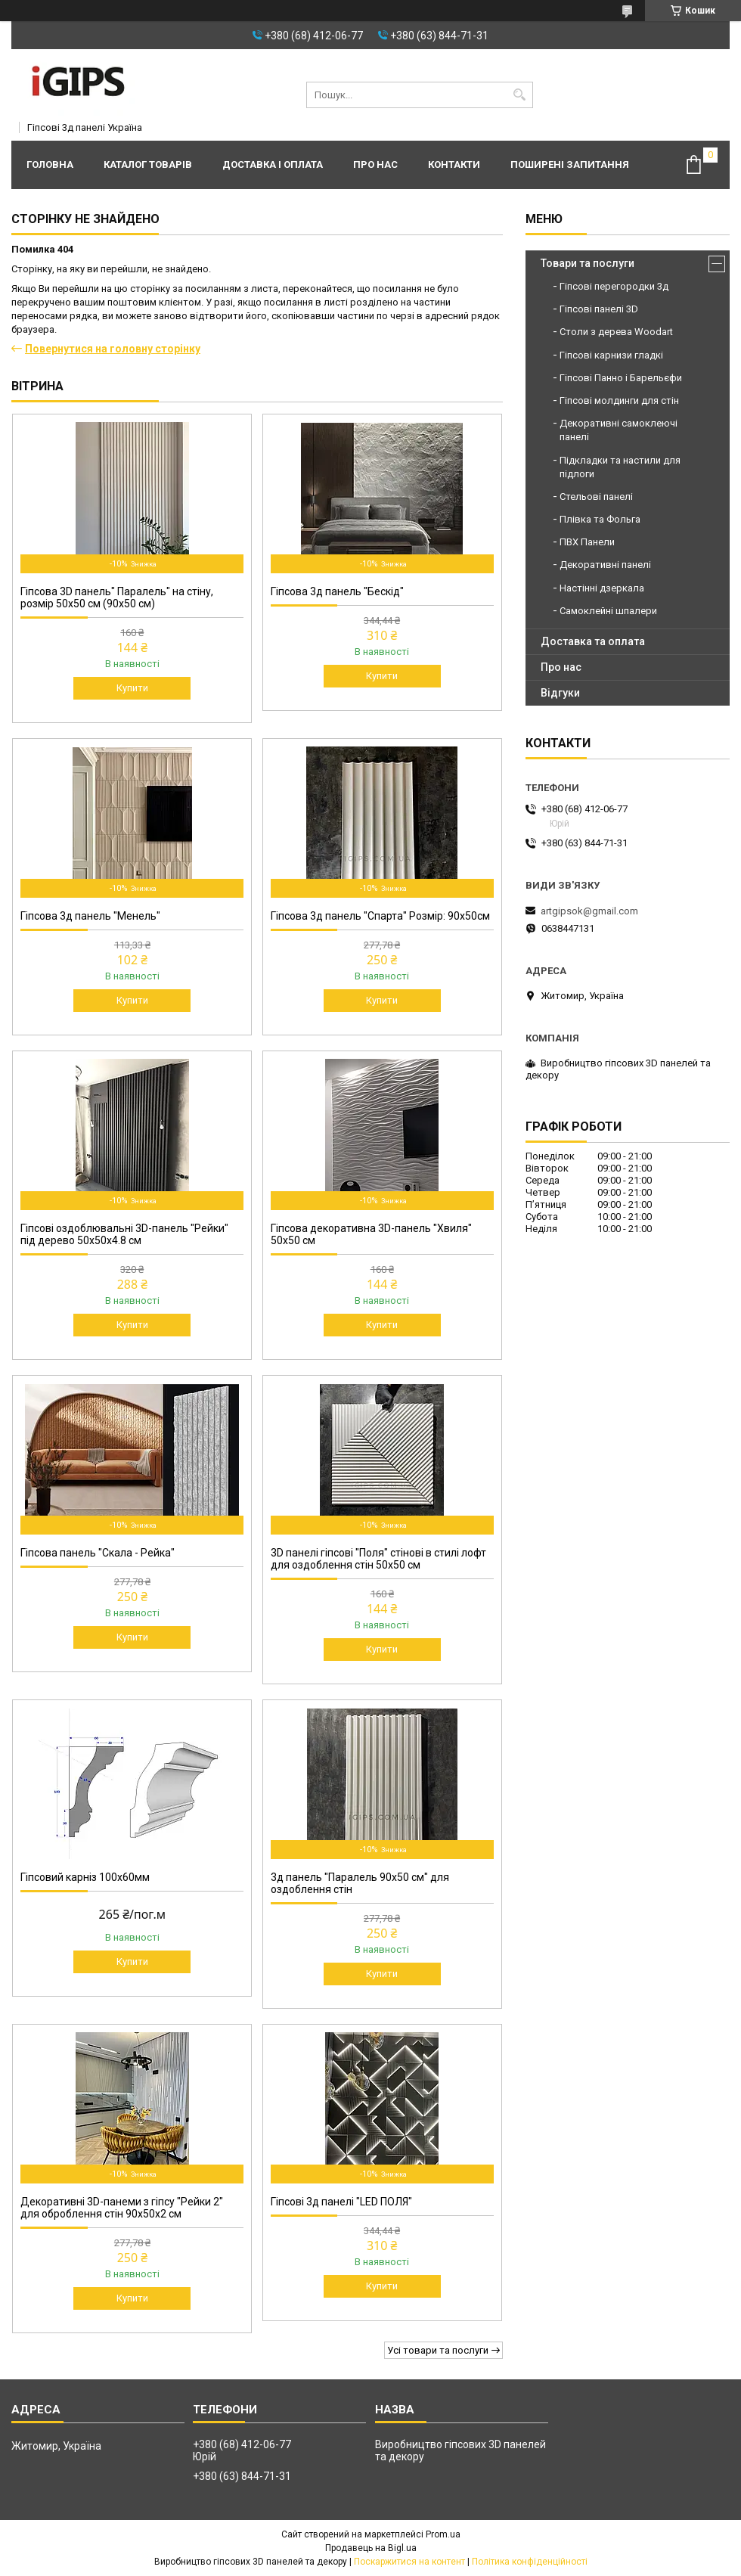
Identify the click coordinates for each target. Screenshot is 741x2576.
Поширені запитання (569, 164)
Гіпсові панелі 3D (599, 309)
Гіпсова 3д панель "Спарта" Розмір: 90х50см (380, 916)
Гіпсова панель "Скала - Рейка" (97, 1553)
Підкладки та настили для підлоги (620, 467)
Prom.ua (443, 2534)
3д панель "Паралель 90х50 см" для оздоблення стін (360, 1883)
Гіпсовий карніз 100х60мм (85, 1877)
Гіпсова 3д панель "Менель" (90, 916)
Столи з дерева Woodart (616, 331)
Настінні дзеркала (602, 588)
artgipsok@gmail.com (589, 911)
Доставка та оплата (593, 641)
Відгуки (560, 693)
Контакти (454, 164)
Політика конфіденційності (530, 2561)
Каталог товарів (148, 164)
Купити (132, 688)
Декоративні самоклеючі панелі (618, 429)
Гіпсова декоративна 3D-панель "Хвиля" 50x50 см (371, 1234)
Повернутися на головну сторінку (112, 349)
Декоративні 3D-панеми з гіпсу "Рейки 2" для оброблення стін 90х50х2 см (121, 2208)
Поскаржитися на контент (409, 2561)
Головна (49, 164)
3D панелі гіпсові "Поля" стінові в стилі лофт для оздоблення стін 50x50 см (378, 1559)
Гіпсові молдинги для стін (619, 400)
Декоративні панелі (605, 564)
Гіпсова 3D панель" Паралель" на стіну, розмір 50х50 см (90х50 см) (116, 597)
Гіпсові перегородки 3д (614, 286)
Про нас (375, 164)
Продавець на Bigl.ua (371, 2548)
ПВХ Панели (587, 542)
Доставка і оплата (272, 164)
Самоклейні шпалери (608, 610)
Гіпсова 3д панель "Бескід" (337, 591)
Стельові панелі (596, 496)
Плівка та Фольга (600, 519)
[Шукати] (520, 95)
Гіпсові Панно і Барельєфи (621, 377)
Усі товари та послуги (437, 2350)
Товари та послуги (587, 263)
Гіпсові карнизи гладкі (611, 355)
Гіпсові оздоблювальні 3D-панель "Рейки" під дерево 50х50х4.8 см (124, 1234)
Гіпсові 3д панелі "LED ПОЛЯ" (341, 2202)
